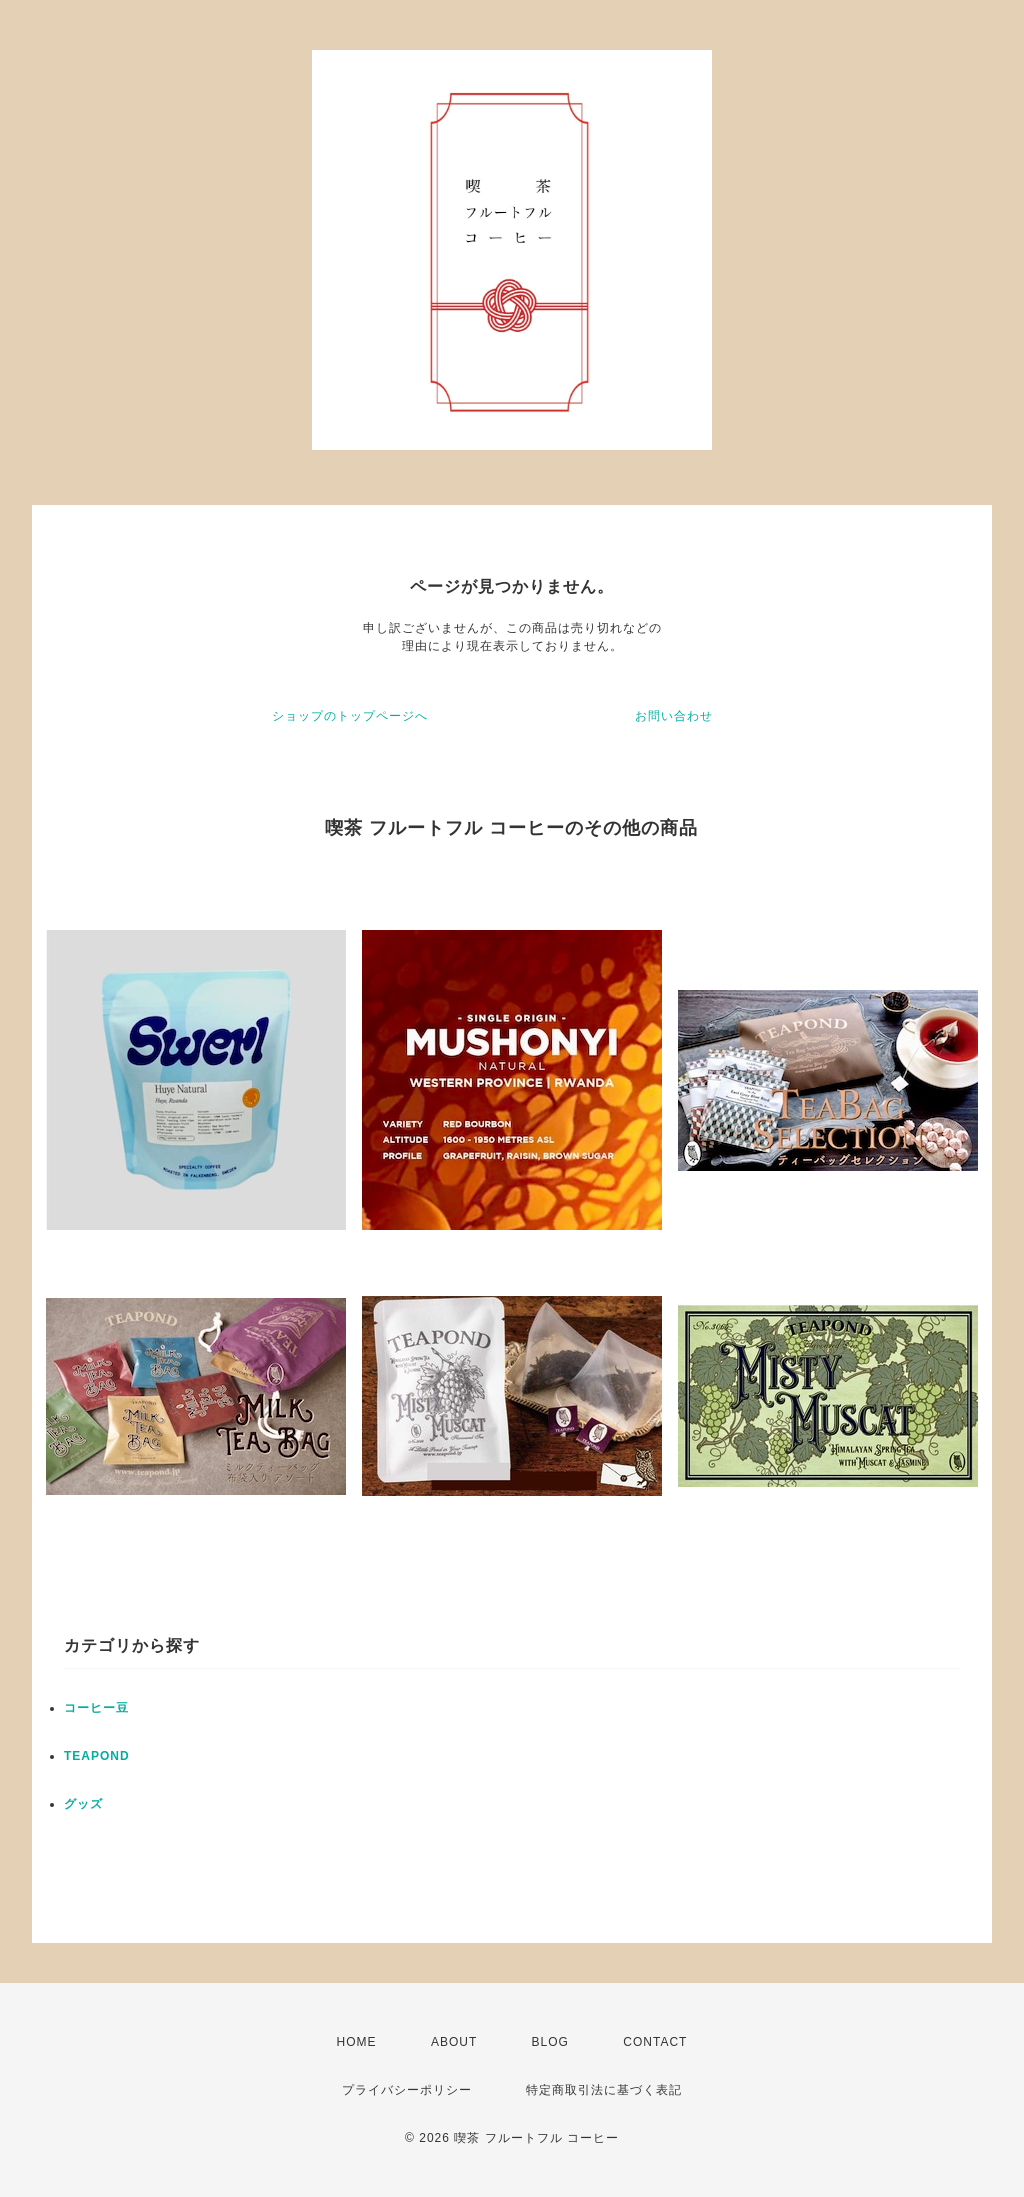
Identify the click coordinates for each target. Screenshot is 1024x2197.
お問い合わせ (674, 716)
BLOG (550, 2042)
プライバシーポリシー (407, 2090)
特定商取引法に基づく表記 (604, 2090)
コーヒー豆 (96, 1708)
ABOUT (454, 2042)
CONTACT (655, 2042)
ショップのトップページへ (350, 716)
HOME (357, 2042)
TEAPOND (97, 1756)
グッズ (83, 1804)
